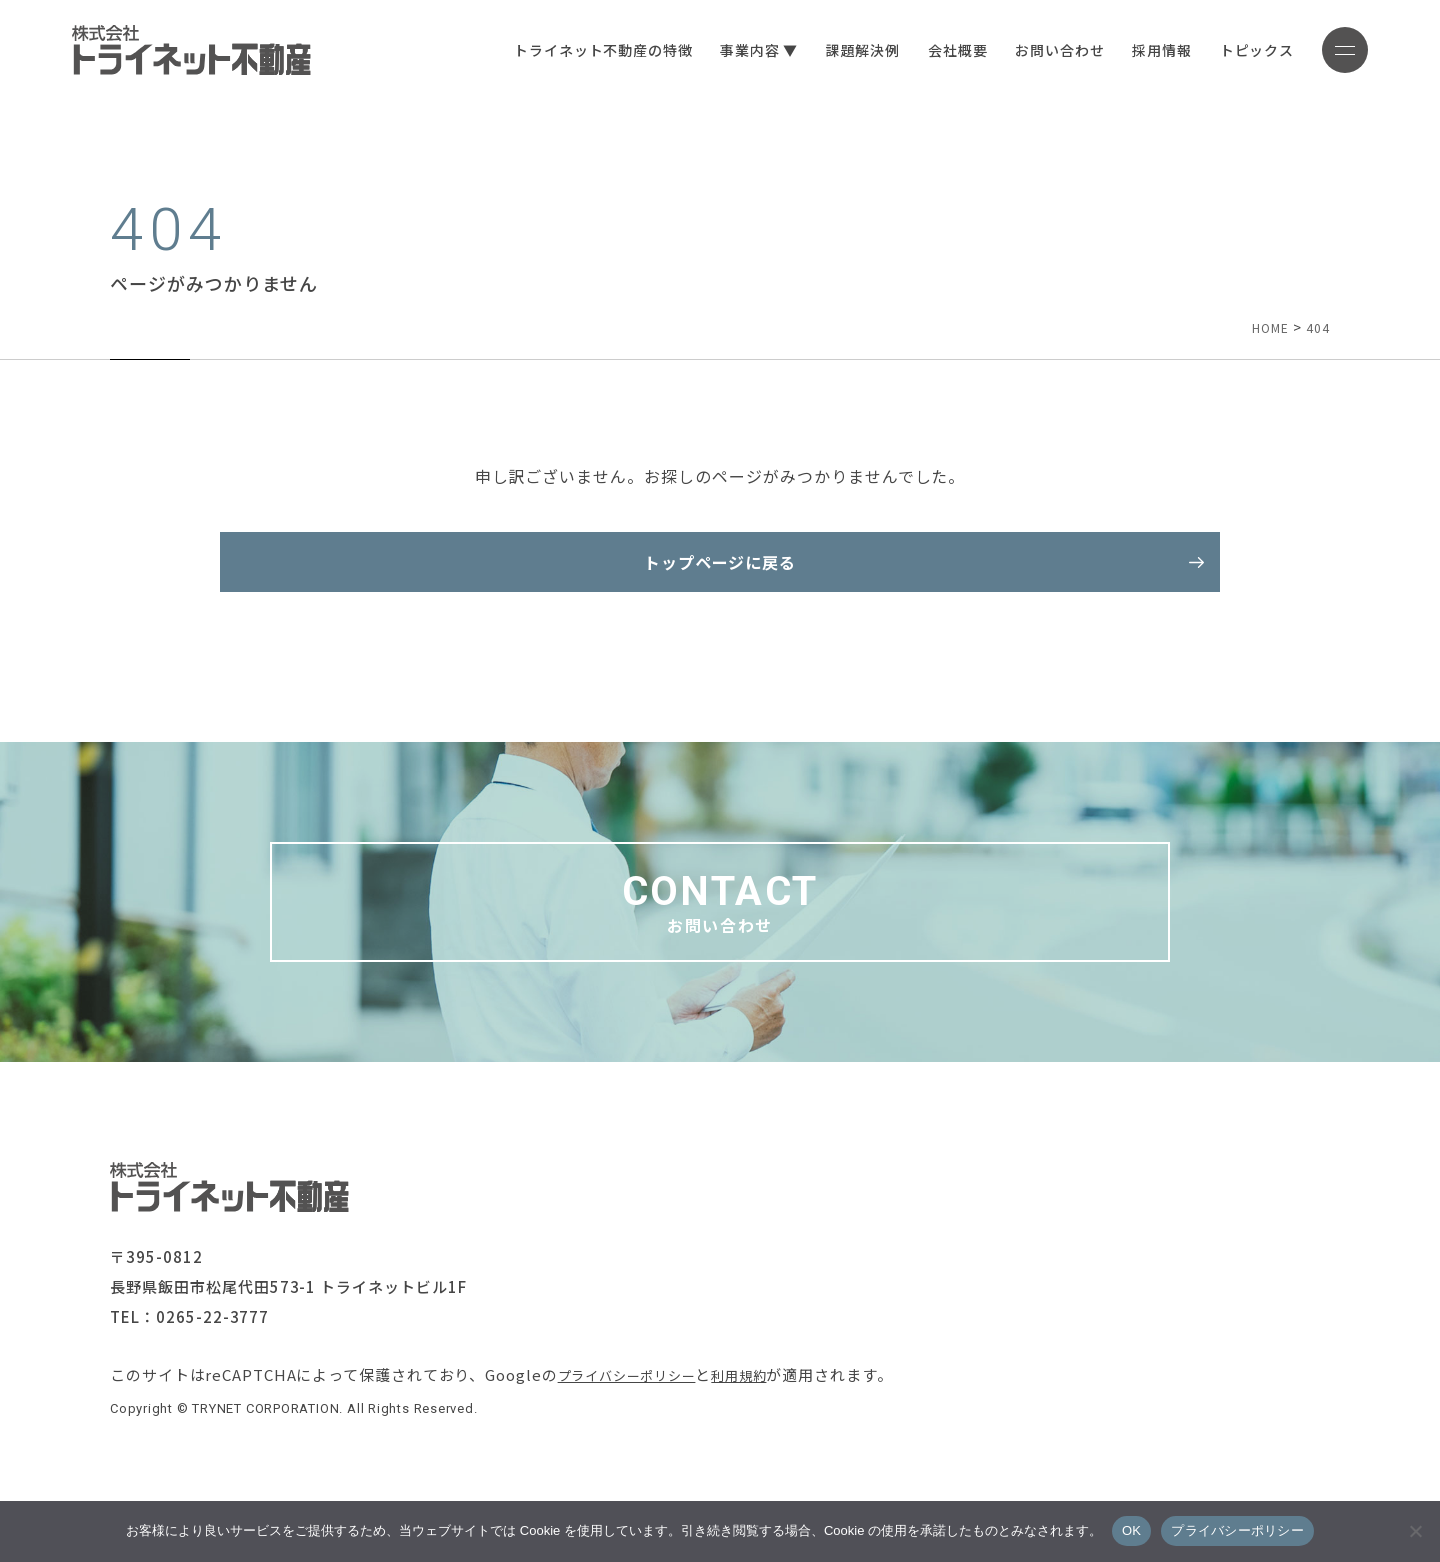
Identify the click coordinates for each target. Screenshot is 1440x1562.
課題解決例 (829, 50)
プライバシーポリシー (637, 1414)
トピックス (1223, 50)
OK (1131, 1530)
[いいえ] (1415, 1531)
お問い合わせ (1025, 50)
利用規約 (765, 1414)
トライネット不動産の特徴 (569, 50)
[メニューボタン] (1328, 50)
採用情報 (1127, 50)
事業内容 (715, 50)
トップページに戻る (720, 572)
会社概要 (923, 50)
